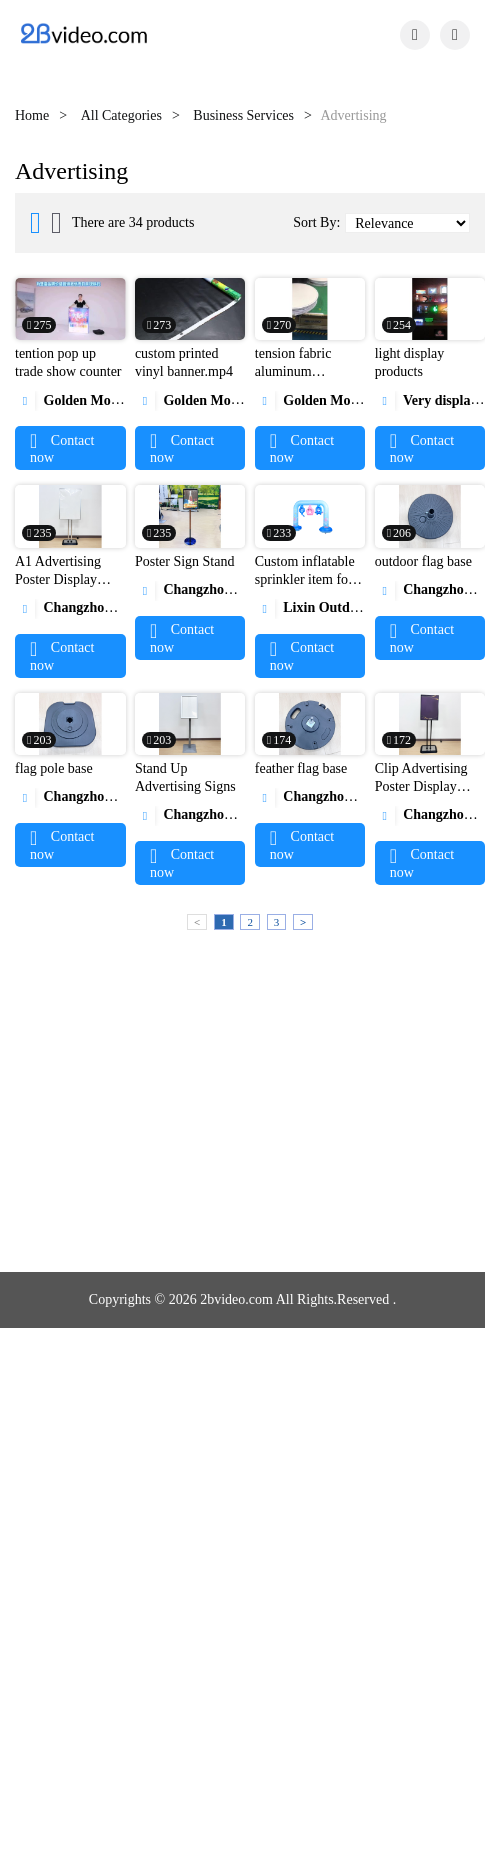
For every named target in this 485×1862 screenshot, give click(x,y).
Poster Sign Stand (185, 561)
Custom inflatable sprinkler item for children (305, 579)
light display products (410, 362)
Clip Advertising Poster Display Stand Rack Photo (425, 786)
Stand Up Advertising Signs (185, 777)
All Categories (121, 115)
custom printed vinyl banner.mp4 (184, 362)
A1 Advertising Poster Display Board (58, 579)
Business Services (243, 115)
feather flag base (301, 768)
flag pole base (54, 768)
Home (32, 115)
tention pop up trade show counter (68, 362)
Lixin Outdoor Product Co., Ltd (364, 607)
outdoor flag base (423, 561)
